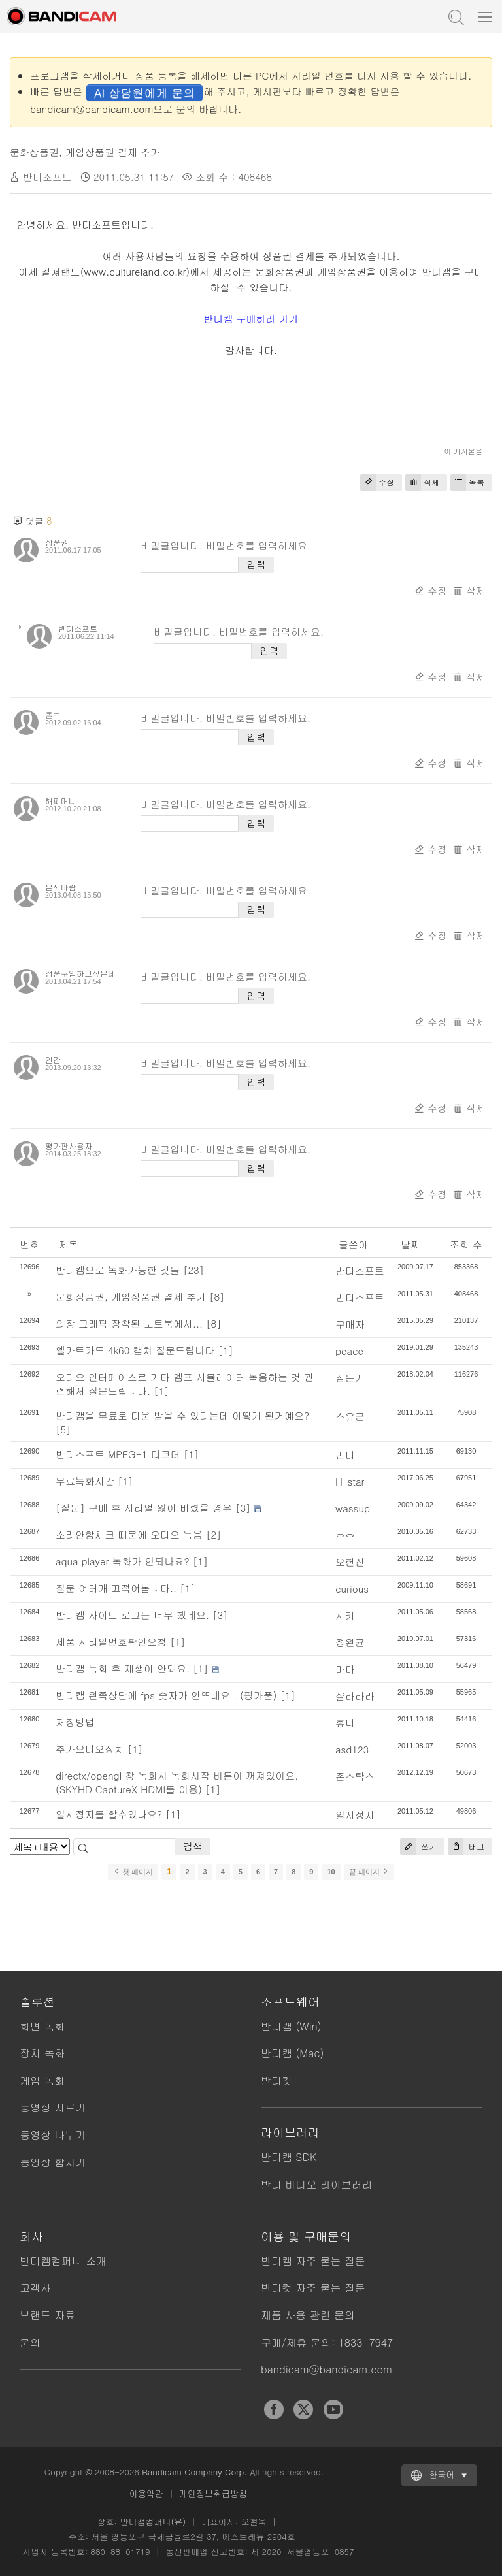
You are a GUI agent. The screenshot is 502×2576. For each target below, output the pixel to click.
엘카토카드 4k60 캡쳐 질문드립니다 (135, 1350)
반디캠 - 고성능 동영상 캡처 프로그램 (75, 16)
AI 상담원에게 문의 (144, 92)
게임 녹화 (42, 2080)
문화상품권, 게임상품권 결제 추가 (85, 152)
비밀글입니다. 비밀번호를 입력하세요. (225, 545)
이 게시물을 (463, 451)
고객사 (35, 2287)
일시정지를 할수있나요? (109, 1814)
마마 (345, 1669)
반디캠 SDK (288, 2156)
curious (352, 1588)
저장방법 (75, 1722)
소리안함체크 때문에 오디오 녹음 (129, 1534)
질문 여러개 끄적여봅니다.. (116, 1588)
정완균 (350, 1642)
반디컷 (276, 2080)
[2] (214, 1534)
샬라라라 (355, 1696)
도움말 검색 (455, 16)
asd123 (352, 1749)
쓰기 (418, 1846)
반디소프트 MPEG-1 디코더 (118, 1454)
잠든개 (350, 1377)
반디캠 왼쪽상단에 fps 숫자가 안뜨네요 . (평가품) (166, 1695)
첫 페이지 (133, 1872)
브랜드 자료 (47, 2315)
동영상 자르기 (53, 2107)
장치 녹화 (42, 2053)
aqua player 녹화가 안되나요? (123, 1561)
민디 (345, 1454)
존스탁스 (355, 1776)
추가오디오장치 (90, 1748)
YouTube (333, 2409)
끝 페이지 (369, 1872)
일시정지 (355, 1814)
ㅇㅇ (345, 1535)
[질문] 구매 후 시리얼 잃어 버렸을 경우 (144, 1507)
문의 (30, 2342)
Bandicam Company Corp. (194, 2472)
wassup (352, 1508)
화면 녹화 (42, 2026)
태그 (466, 1846)
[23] (193, 1270)
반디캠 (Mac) (292, 2053)
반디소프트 (359, 1270)
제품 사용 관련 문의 (308, 2315)
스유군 (350, 1416)
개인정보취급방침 (213, 2493)
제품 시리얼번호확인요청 (111, 1641)
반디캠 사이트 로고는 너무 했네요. (132, 1615)
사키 (345, 1615)
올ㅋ (53, 714)
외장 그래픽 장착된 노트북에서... (129, 1323)
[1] (225, 1350)
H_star (349, 1481)
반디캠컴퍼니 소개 (63, 2260)
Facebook (274, 2409)
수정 (377, 482)
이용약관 (146, 2493)
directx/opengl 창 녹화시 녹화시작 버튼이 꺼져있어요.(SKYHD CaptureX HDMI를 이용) (177, 1782)
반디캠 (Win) (291, 2026)
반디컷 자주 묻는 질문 (313, 2287)
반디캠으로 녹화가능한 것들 (118, 1270)
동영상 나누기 (53, 2134)
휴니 (345, 1722)
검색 (193, 1846)
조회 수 (466, 1244)
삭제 (422, 482)
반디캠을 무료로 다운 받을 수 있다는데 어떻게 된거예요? (182, 1415)
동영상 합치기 (53, 2162)
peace (349, 1351)
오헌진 (350, 1562)
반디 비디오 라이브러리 (317, 2184)
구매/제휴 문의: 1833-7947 (327, 2342)
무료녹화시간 (85, 1481)
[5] (63, 1429)
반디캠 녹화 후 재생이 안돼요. (123, 1668)
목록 (467, 482)
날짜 (410, 1244)
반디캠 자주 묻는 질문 (313, 2260)
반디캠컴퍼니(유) (153, 2521)
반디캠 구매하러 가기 (251, 318)
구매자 (350, 1324)
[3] (243, 1507)
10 (331, 1872)
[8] (217, 1296)
